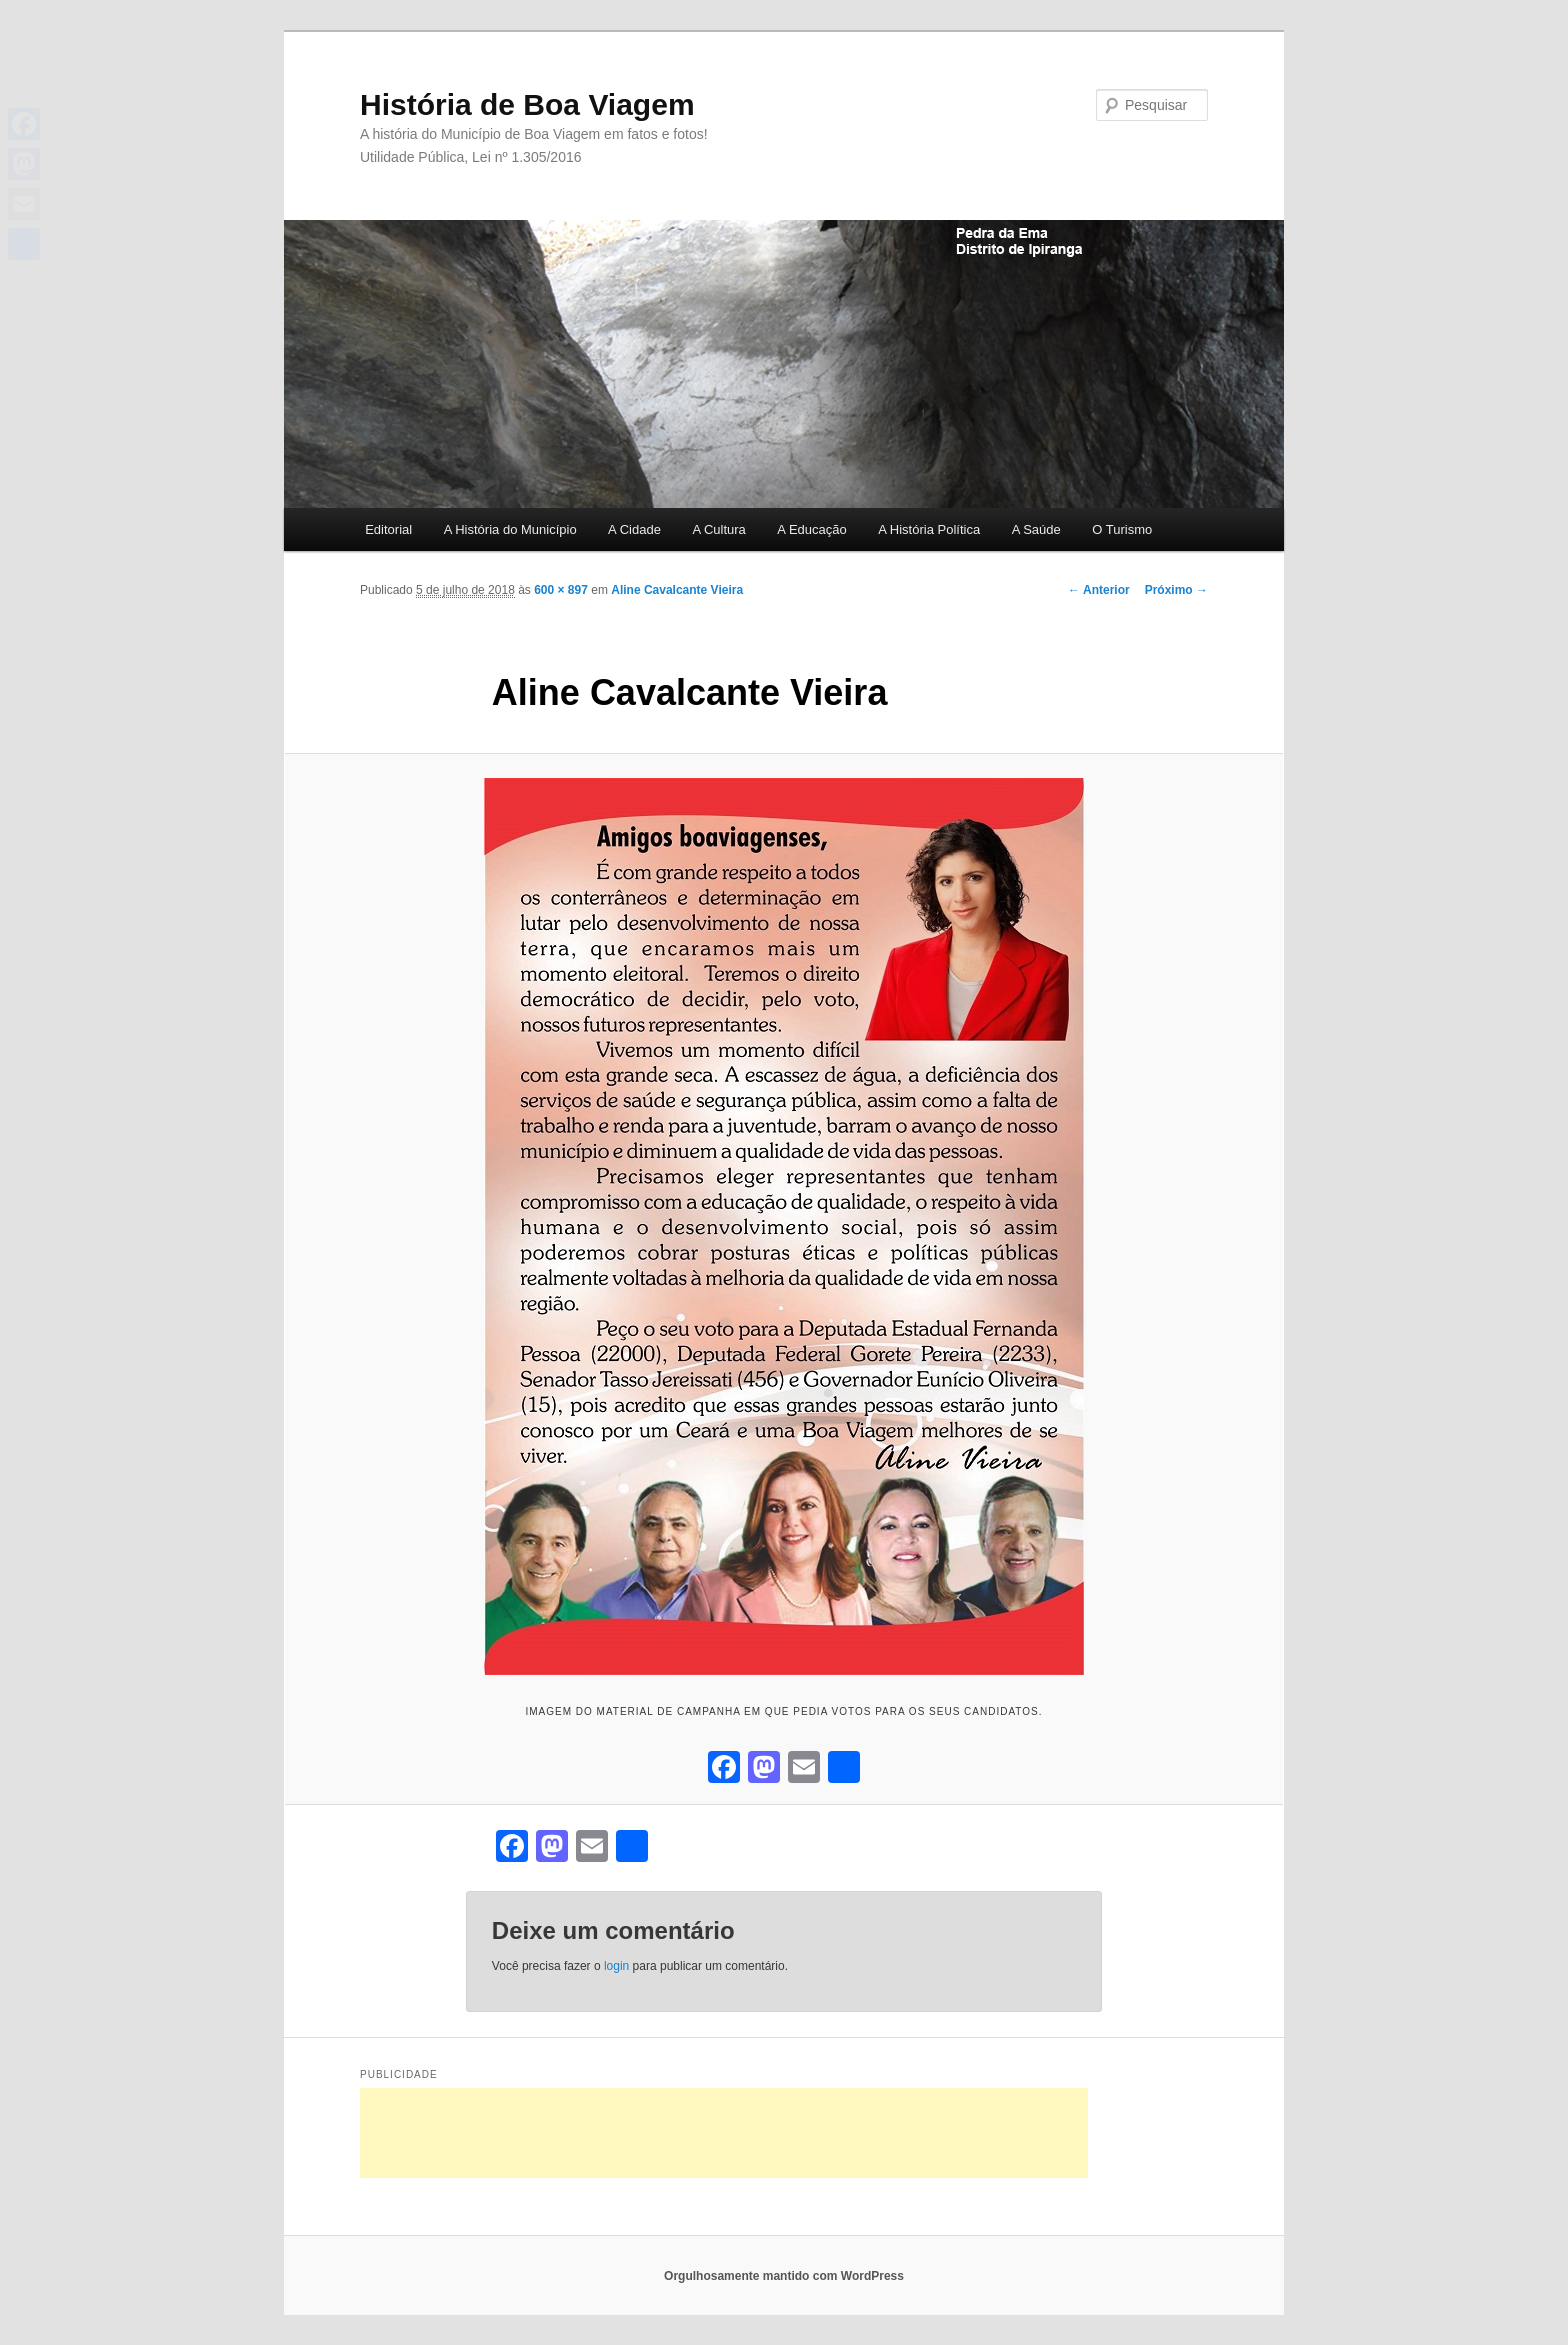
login (616, 1966)
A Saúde (1036, 529)
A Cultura (718, 529)
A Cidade (634, 529)
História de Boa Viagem (527, 104)
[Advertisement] (724, 2133)
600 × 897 (561, 590)
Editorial (388, 529)
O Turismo (1122, 529)
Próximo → (1176, 590)
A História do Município (510, 529)
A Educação (811, 529)
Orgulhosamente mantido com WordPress (784, 2276)
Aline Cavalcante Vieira (677, 590)
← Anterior (1099, 590)
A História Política (929, 529)
